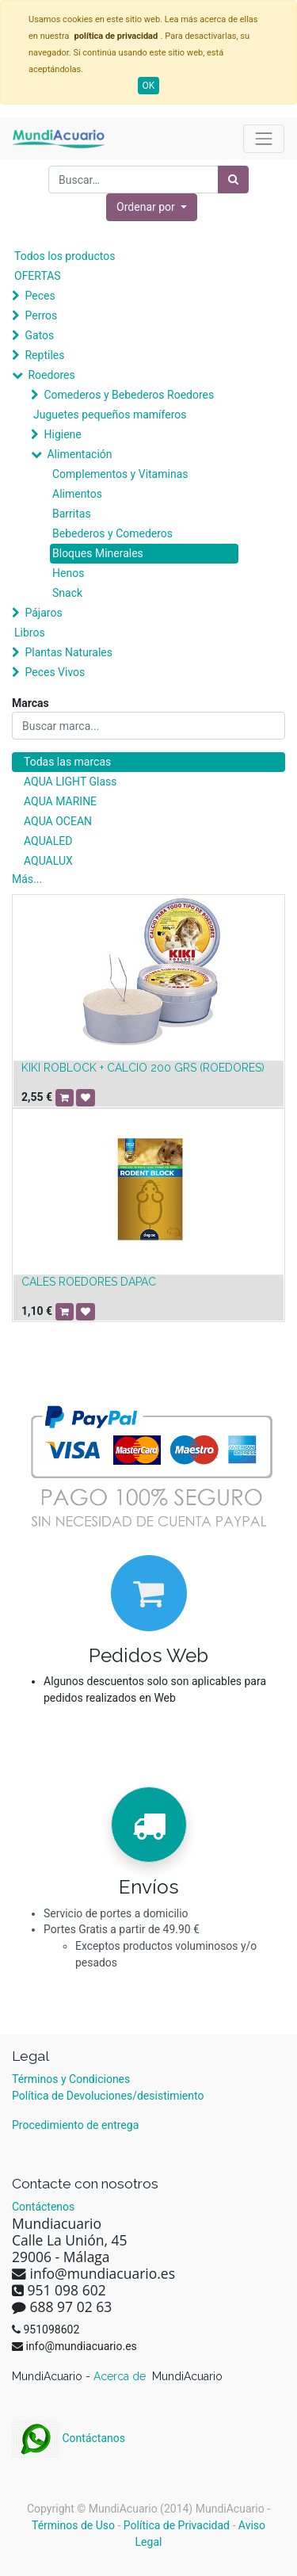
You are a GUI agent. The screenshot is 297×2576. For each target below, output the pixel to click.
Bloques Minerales (97, 553)
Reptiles (44, 355)
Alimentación (79, 454)
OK (149, 85)
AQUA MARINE (60, 801)
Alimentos (77, 493)
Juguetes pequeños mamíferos (110, 414)
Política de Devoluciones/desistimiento (108, 2095)
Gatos (39, 335)
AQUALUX (48, 860)
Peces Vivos (55, 672)
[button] (151, 207)
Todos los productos (64, 256)
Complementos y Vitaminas (120, 474)
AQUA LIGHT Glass (70, 781)
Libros (29, 632)
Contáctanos (68, 2438)
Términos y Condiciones (71, 2079)
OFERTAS (37, 275)
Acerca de (121, 2376)
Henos (68, 573)
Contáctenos (43, 2206)
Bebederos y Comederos (112, 533)
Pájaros (43, 612)
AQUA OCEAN (58, 821)
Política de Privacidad (177, 2525)
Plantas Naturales (68, 652)
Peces (40, 295)
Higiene (62, 434)
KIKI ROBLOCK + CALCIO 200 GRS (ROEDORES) (143, 1067)
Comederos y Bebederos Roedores (129, 394)
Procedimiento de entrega (75, 2125)
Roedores (51, 375)
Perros (41, 315)
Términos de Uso (73, 2525)
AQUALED (48, 841)
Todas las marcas (67, 761)
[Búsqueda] (233, 179)
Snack (67, 593)
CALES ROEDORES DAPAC (88, 1281)
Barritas (71, 513)
